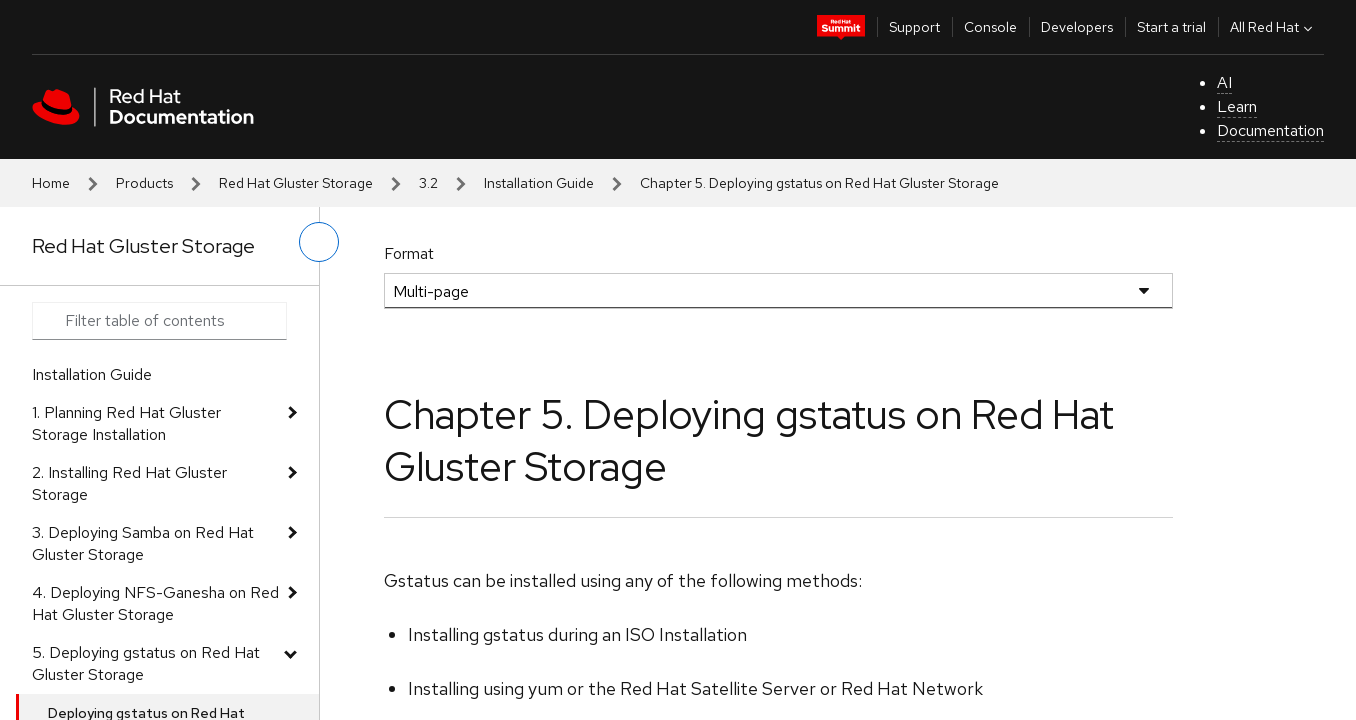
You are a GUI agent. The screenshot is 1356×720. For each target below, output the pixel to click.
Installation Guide (539, 183)
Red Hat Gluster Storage (296, 183)
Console (990, 27)
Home (51, 183)
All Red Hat (1273, 27)
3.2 (428, 183)
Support (914, 27)
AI (1224, 82)
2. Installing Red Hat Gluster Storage (129, 483)
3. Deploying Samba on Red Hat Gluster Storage (143, 543)
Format (409, 253)
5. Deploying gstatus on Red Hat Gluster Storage (146, 663)
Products (144, 183)
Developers (1077, 27)
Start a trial (1171, 27)
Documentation (1270, 130)
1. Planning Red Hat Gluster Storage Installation (126, 423)
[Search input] (159, 321)
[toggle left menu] (319, 242)
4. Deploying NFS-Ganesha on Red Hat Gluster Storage (155, 603)
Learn (1237, 106)
